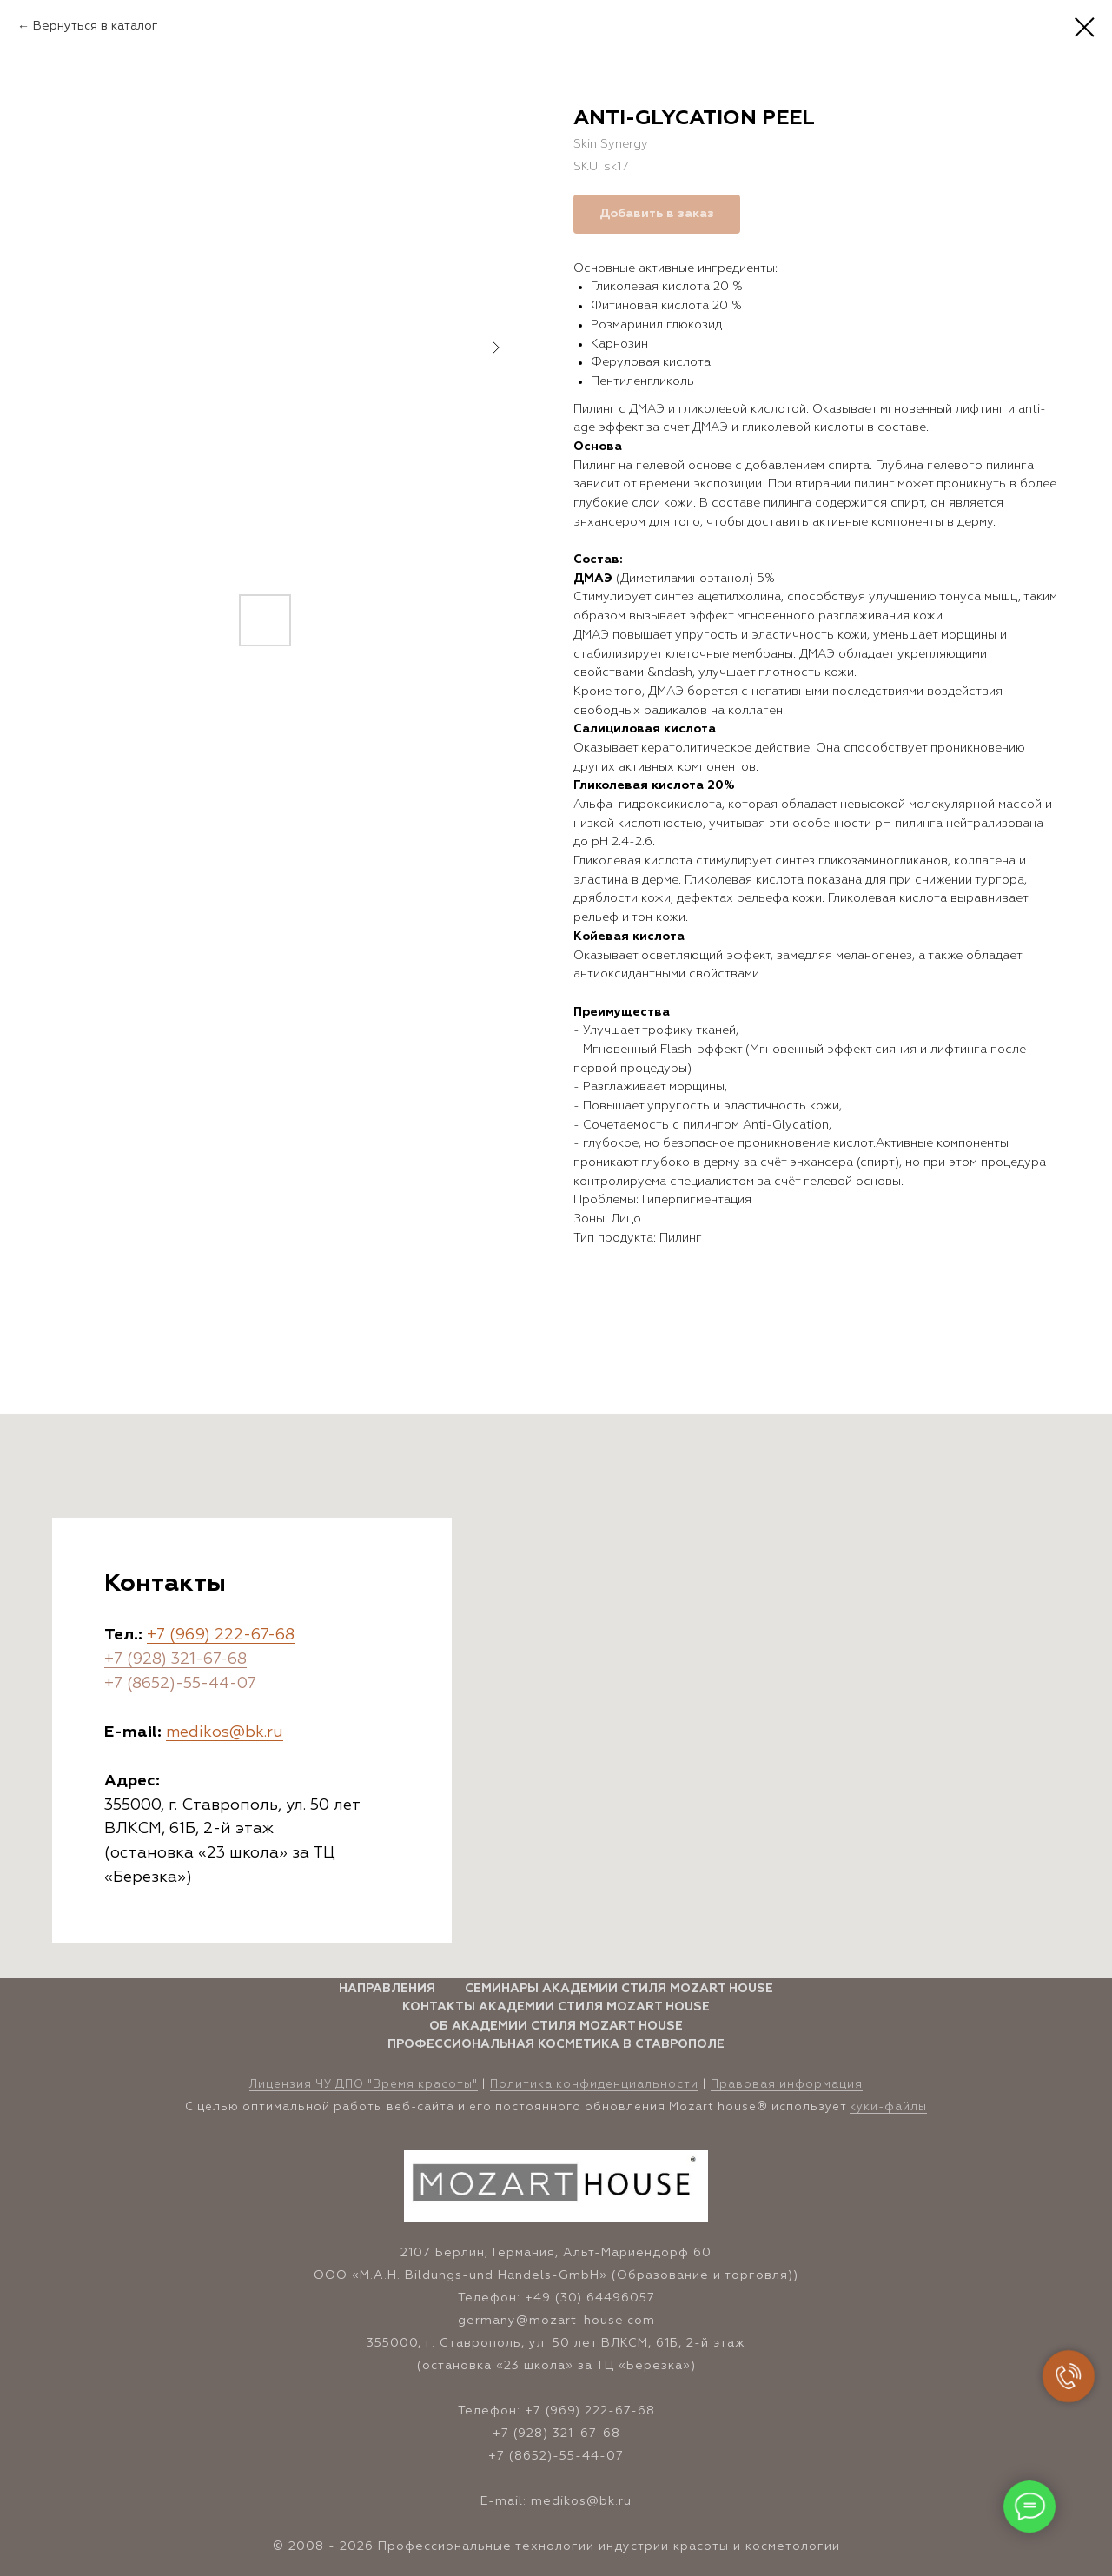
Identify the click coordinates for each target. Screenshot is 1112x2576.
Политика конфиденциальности (594, 2084)
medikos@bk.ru (224, 1732)
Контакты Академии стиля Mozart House (556, 2007)
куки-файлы (888, 2107)
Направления (387, 1989)
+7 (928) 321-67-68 (175, 1659)
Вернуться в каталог (95, 26)
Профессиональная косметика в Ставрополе (556, 2044)
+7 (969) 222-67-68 (221, 1635)
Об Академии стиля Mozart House (556, 2026)
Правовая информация (787, 2084)
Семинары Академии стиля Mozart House (619, 1989)
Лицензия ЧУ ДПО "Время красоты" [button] (363, 2084)
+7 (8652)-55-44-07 (180, 1684)
